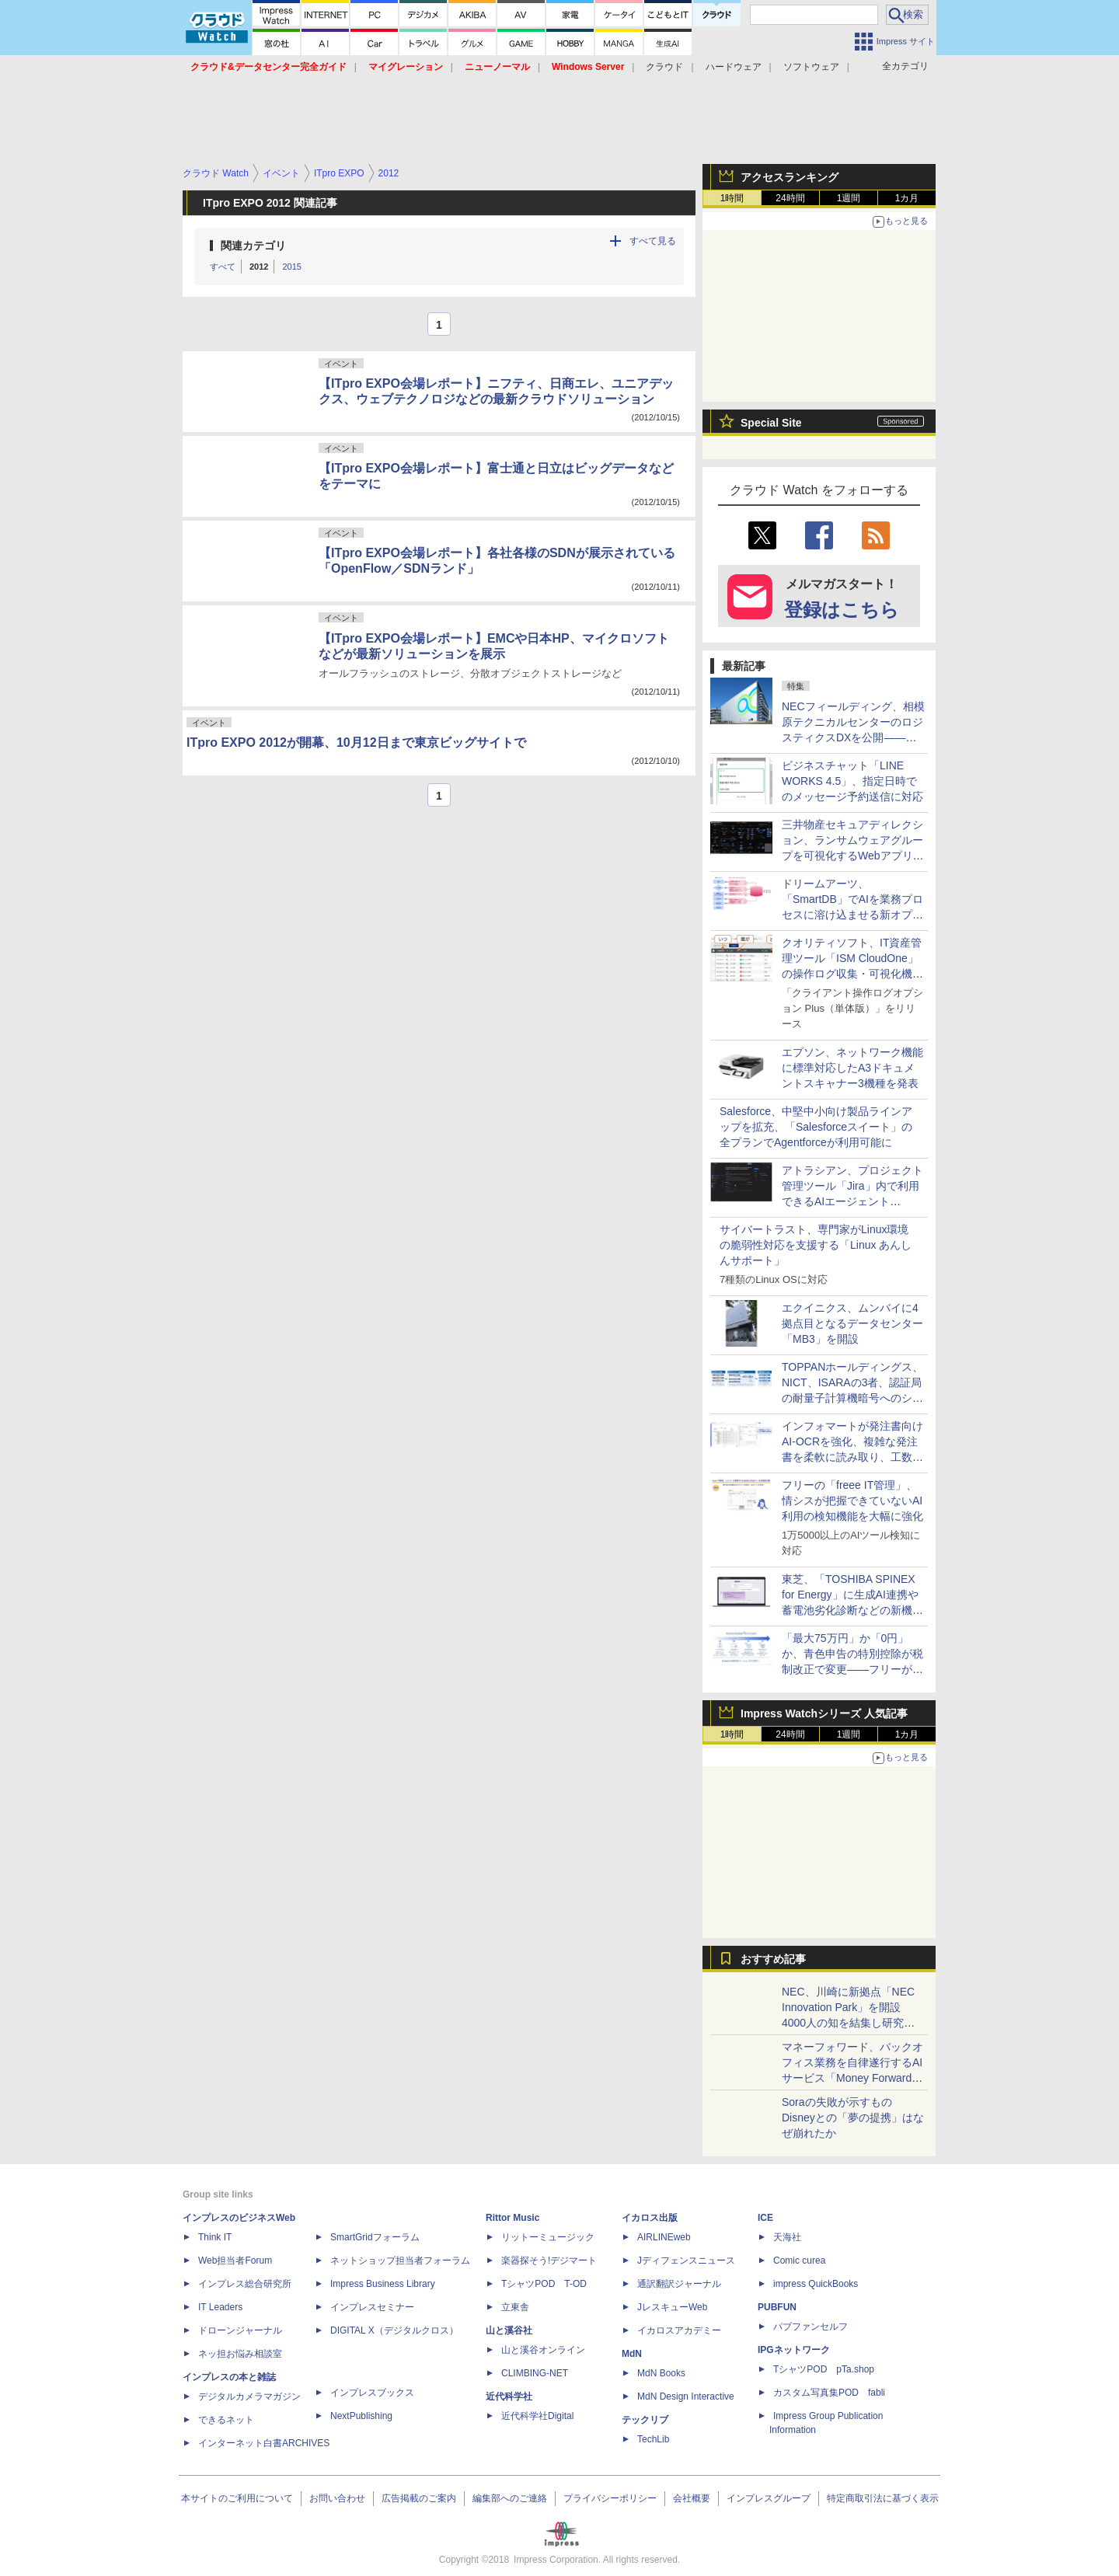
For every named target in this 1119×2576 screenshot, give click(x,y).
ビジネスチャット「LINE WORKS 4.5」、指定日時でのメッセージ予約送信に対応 (852, 781)
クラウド (664, 66)
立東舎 (515, 2307)
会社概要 (691, 2498)
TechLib (653, 2439)
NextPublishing (361, 2415)
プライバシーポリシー (610, 2498)
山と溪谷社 (509, 2330)
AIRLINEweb (664, 2237)
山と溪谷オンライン (543, 2349)
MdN (632, 2353)
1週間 (849, 198)
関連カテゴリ (253, 245)
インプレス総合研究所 (244, 2283)
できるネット (226, 2419)
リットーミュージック (547, 2237)
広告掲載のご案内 (419, 2498)
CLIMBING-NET (534, 2373)
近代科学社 (509, 2396)
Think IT (215, 2237)
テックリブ (645, 2419)
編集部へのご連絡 (509, 2498)
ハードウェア (734, 66)
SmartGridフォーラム (375, 2237)
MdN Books (661, 2373)
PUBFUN (777, 2307)
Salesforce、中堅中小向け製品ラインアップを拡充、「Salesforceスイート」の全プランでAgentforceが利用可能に (816, 1127)
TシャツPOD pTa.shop (823, 2369)
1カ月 (907, 198)
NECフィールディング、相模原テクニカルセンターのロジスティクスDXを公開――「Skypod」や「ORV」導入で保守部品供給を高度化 (853, 737)
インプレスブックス (372, 2392)
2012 (258, 266)
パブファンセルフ (810, 2326)
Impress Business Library (382, 2283)
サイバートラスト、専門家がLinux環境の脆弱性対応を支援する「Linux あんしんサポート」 (816, 1245)
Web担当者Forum (235, 2260)
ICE (765, 2217)
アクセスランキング (789, 177)
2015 (291, 266)
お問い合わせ (337, 2498)
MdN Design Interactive (685, 2396)
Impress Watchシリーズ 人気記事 (824, 1713)
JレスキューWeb (672, 2307)
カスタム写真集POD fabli (829, 2392)
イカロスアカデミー (679, 2330)
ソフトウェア (811, 66)
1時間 (732, 198)
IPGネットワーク (794, 2349)
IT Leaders (220, 2307)
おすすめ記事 (773, 1959)
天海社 (787, 2237)
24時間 (790, 198)
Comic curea (799, 2260)
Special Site (771, 423)
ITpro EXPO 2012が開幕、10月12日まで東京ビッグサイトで (356, 742)
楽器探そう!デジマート (549, 2260)
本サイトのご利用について (237, 2498)
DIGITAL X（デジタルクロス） (394, 2330)
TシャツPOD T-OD (544, 2283)
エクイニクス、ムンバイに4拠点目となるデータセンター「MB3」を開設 (852, 1323)
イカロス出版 (650, 2217)
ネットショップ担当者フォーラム (400, 2260)
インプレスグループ (768, 2498)
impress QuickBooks (815, 2283)
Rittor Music (512, 2217)
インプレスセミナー (372, 2307)
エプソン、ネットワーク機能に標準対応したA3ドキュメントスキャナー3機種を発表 (852, 1067)
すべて (222, 266)
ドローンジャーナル (240, 2330)
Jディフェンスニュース (686, 2260)
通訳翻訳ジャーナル (679, 2283)
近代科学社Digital (537, 2415)
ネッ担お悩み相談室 (240, 2353)
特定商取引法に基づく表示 (883, 2498)
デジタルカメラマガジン (249, 2396)
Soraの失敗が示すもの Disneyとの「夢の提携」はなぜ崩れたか (853, 2117)
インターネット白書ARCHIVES (263, 2443)
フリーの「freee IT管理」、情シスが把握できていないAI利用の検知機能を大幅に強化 (852, 1500)
